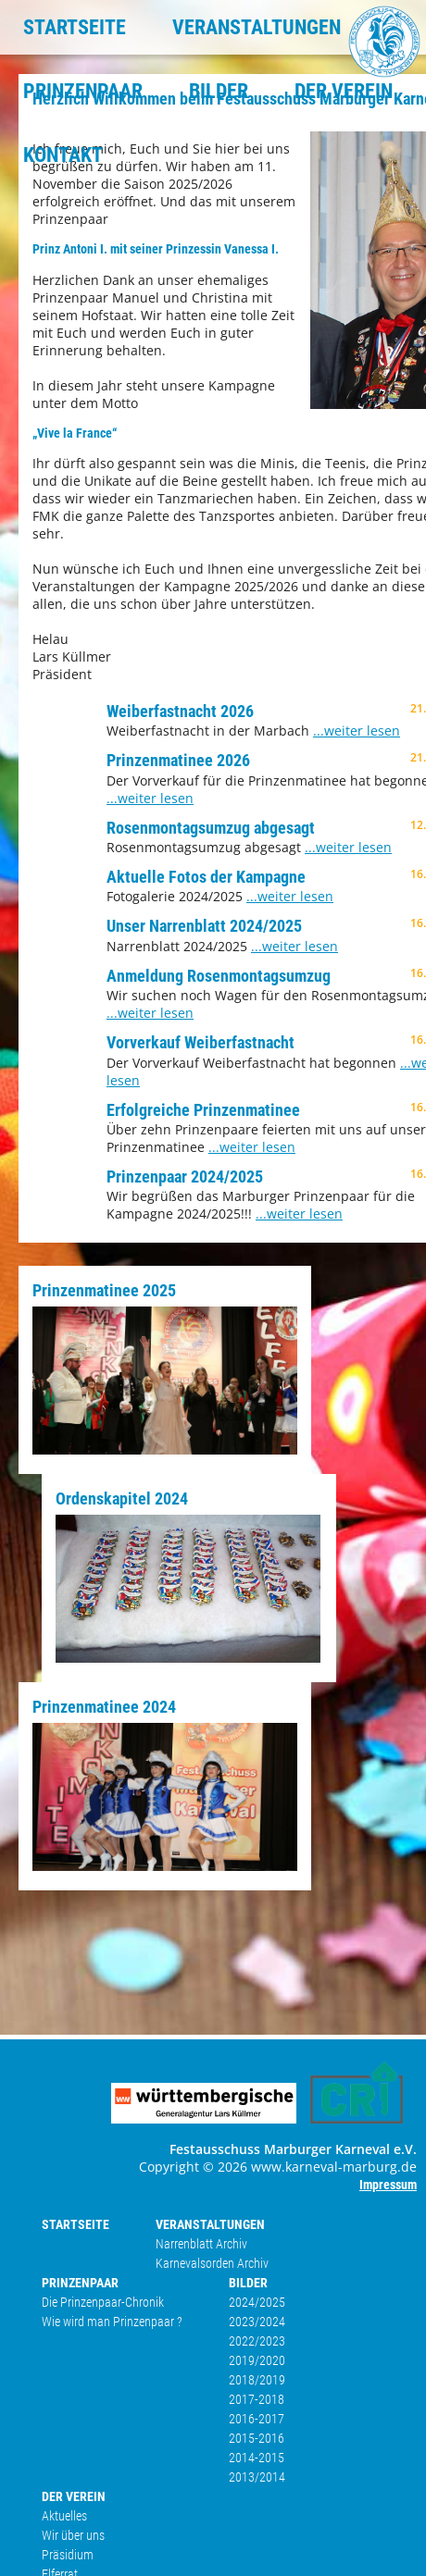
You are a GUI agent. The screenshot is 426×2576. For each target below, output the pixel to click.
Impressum (388, 2184)
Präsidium (68, 2554)
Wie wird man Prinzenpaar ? (112, 2321)
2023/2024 (257, 2321)
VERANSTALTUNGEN (256, 27)
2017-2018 (256, 2399)
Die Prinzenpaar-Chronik (103, 2302)
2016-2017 (256, 2418)
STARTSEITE (74, 27)
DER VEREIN (343, 91)
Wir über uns (73, 2535)
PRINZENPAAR (83, 91)
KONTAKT (63, 155)
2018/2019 (257, 2379)
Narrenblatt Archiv (201, 2243)
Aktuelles (64, 2515)
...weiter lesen (356, 730)
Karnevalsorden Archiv (212, 2263)
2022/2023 (257, 2341)
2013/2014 (257, 2477)
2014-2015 (256, 2457)
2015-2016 (256, 2438)
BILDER (218, 91)
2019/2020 (257, 2360)
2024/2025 (257, 2302)
